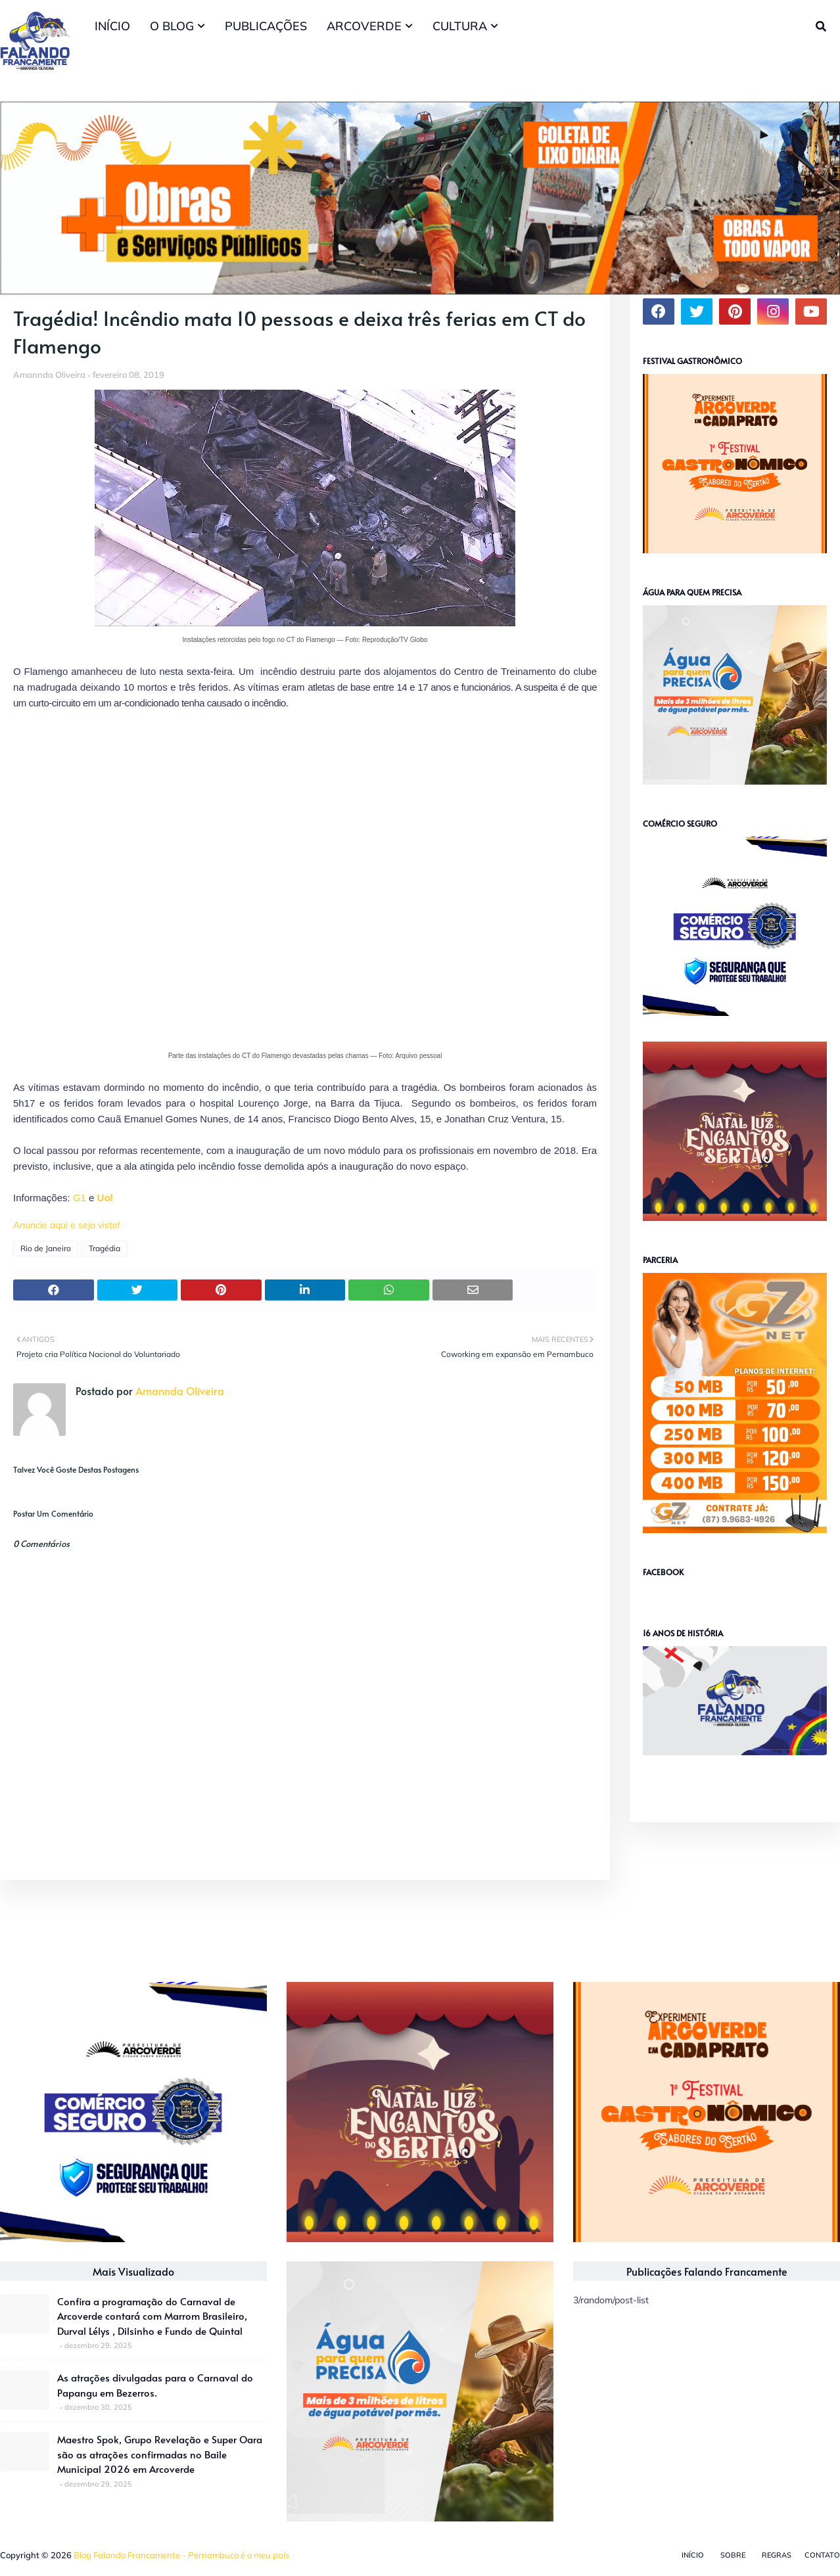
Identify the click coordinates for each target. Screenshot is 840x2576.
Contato (822, 2555)
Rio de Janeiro (45, 1248)
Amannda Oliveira (49, 374)
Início (693, 2555)
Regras (776, 2555)
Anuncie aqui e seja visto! (66, 1225)
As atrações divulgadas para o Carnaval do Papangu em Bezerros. (155, 2384)
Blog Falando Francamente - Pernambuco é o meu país (181, 2555)
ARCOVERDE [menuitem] (364, 26)
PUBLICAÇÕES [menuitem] (266, 26)
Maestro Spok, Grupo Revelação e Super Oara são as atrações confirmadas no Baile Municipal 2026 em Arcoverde (159, 2453)
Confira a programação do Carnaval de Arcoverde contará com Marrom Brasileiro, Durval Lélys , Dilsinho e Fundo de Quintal (152, 2315)
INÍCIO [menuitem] (112, 26)
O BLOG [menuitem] (172, 26)
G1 (79, 1197)
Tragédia (104, 1248)
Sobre (732, 2555)
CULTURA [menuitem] (459, 26)
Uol (105, 1197)
